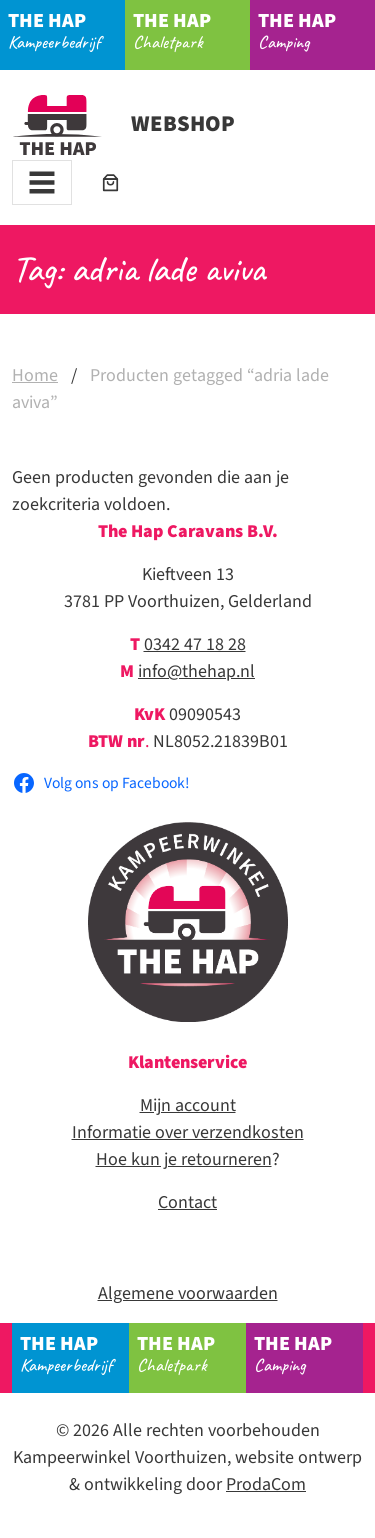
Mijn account (188, 1105)
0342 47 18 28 (195, 644)
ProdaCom (266, 1484)
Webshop (123, 124)
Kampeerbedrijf (67, 30)
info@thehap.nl (196, 671)
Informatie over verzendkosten (188, 1132)
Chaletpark (192, 30)
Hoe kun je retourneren (184, 1159)
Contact (187, 1202)
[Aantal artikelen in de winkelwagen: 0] (110, 182)
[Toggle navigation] (42, 182)
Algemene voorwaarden (188, 1293)
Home (35, 375)
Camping (317, 30)
